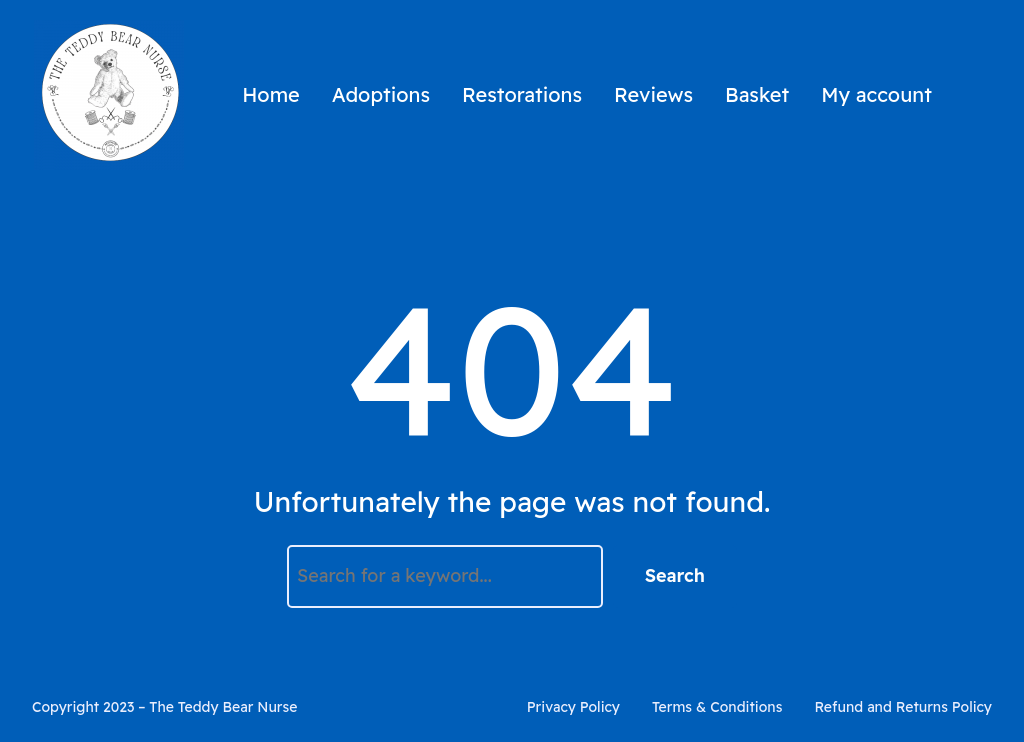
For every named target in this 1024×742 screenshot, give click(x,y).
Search (675, 575)
